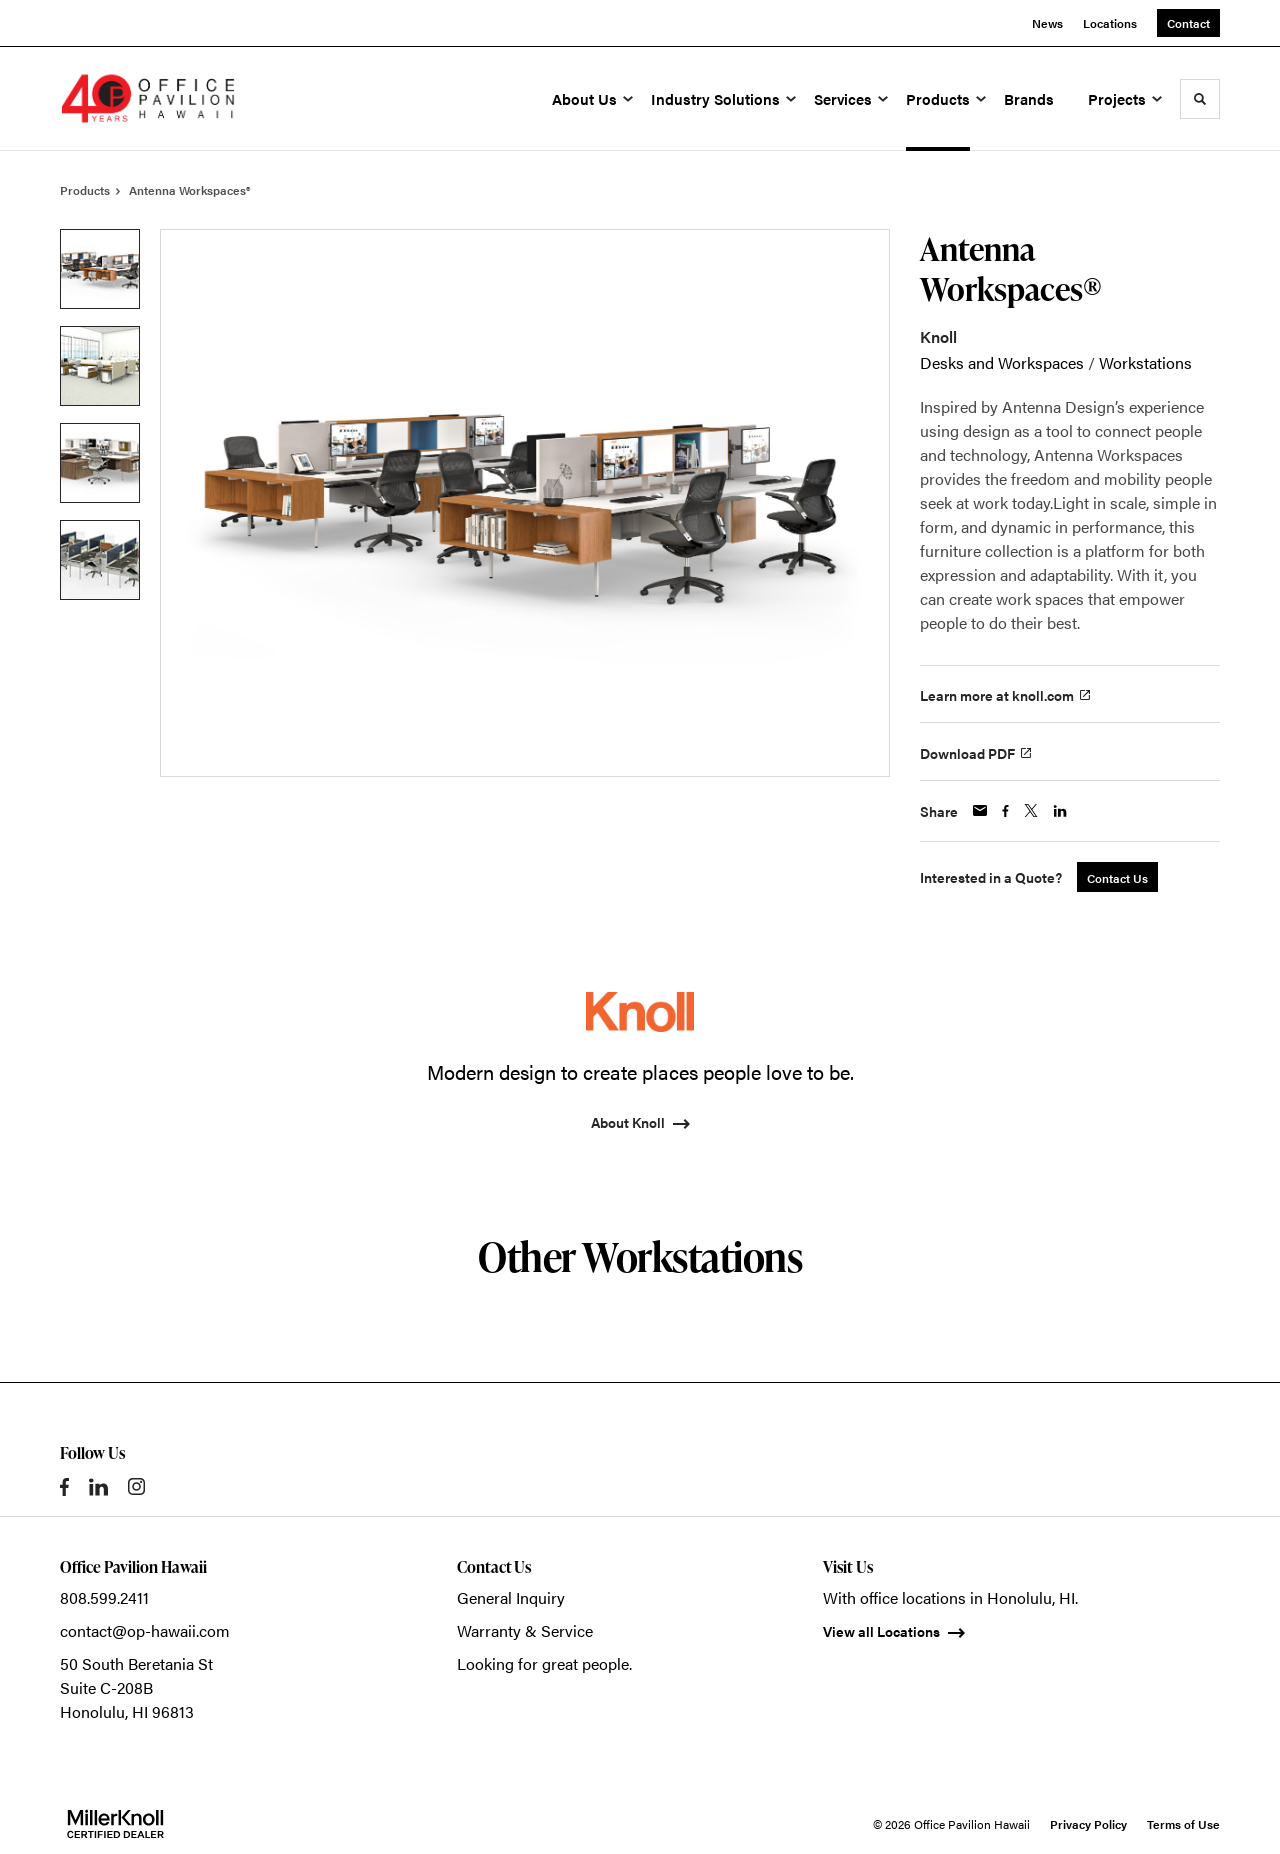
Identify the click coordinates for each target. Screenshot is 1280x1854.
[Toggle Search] (1200, 99)
